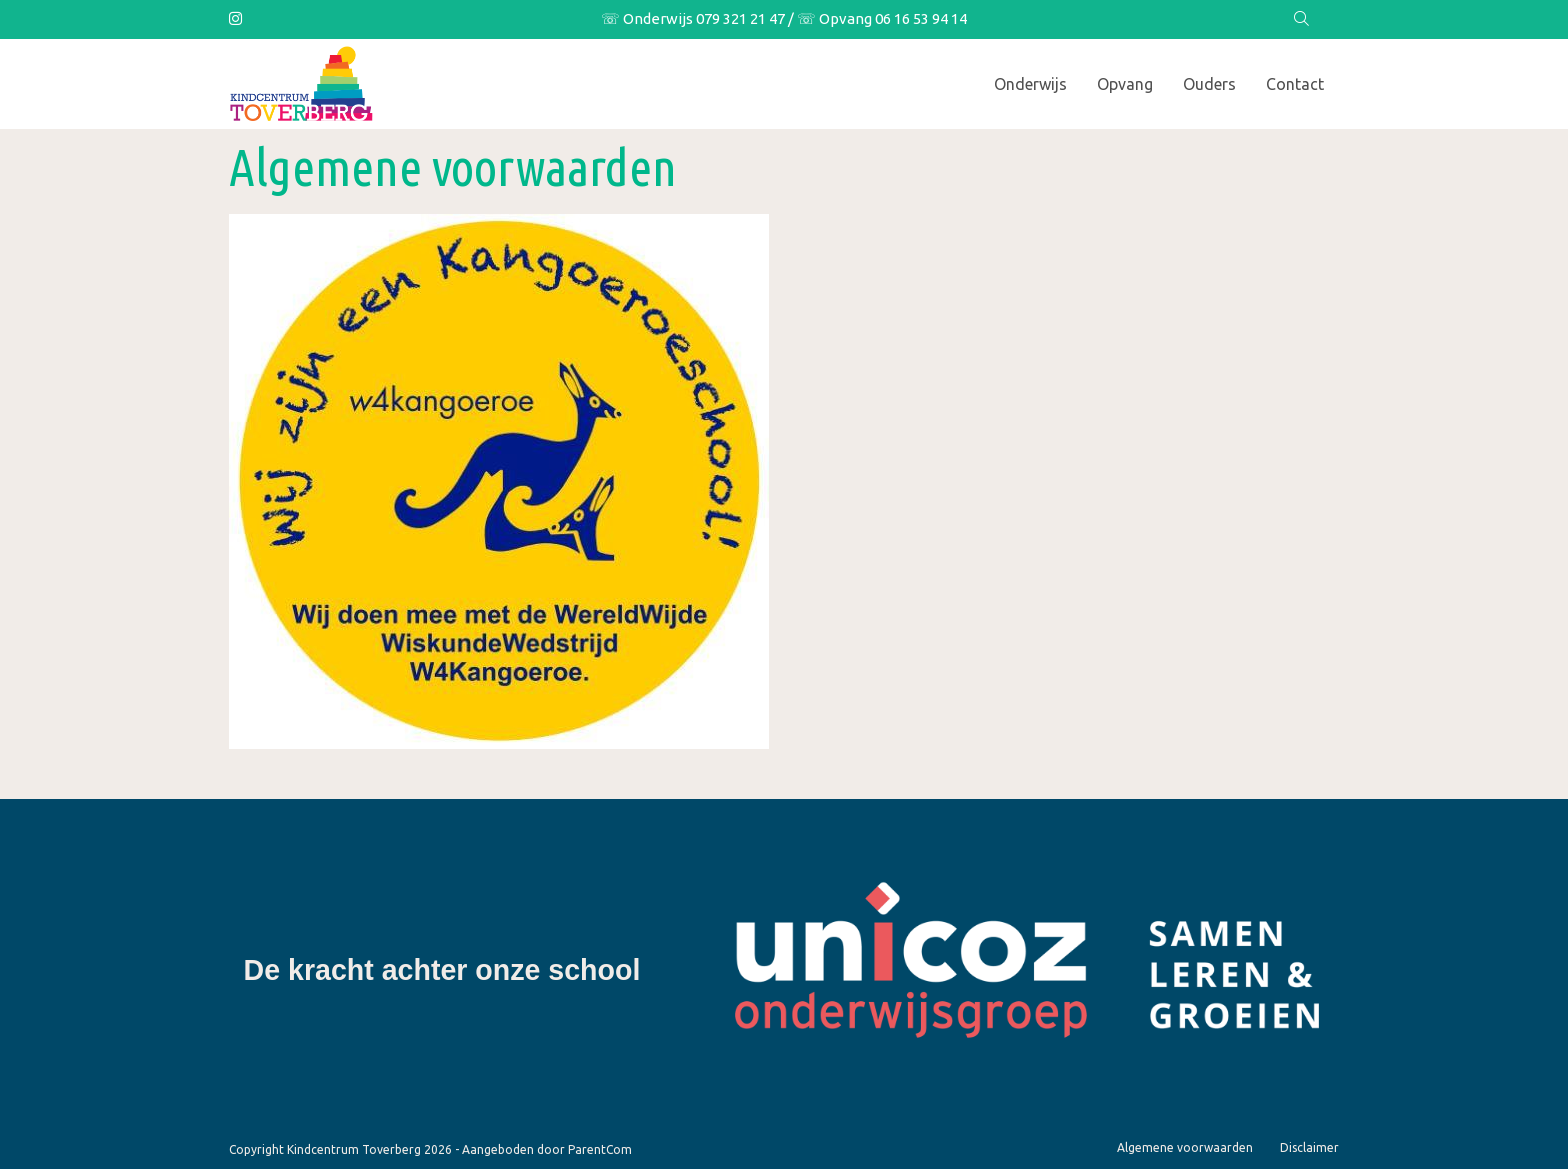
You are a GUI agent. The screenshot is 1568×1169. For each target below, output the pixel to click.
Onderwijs (1030, 84)
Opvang (1125, 84)
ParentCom (600, 1149)
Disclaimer (1309, 1147)
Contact (1295, 84)
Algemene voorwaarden (1185, 1147)
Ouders (1209, 84)
